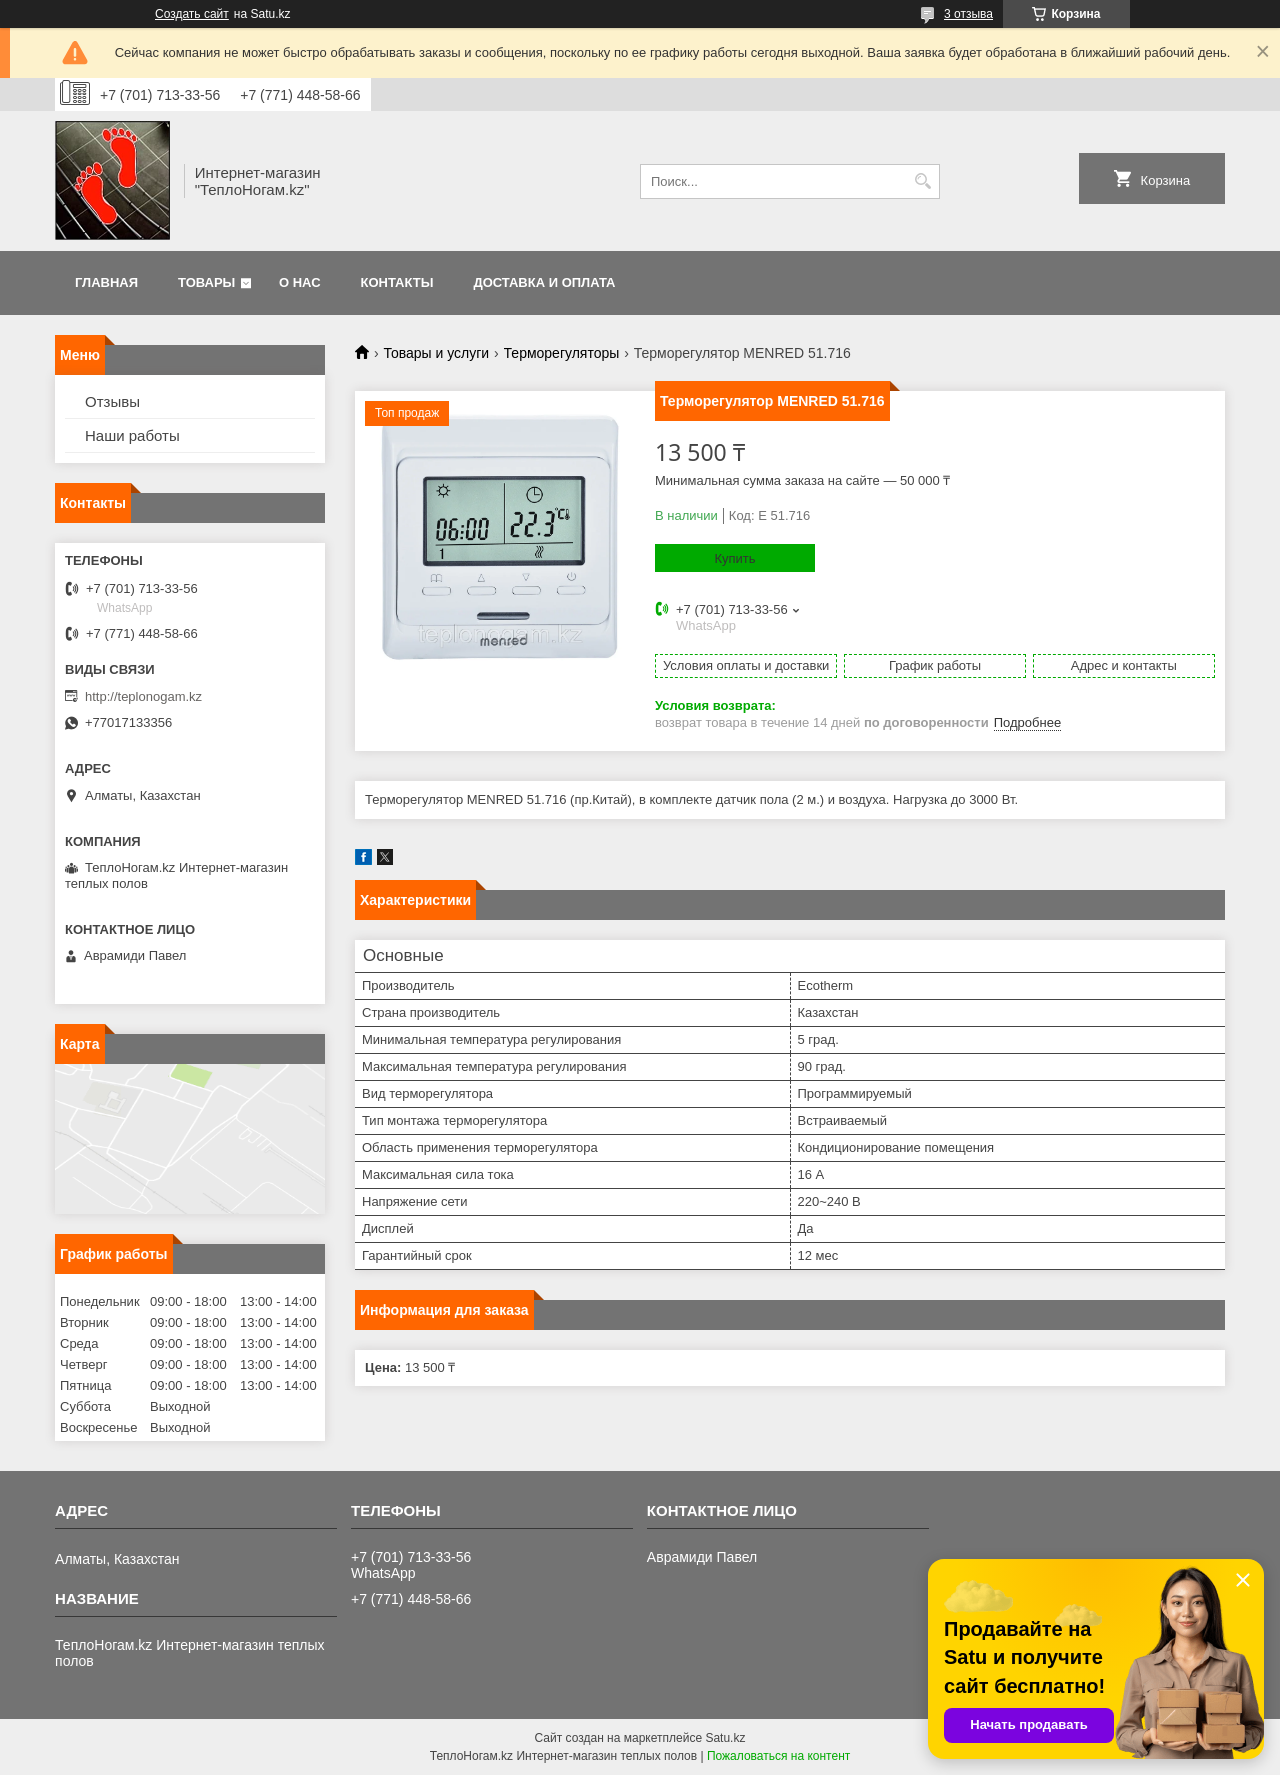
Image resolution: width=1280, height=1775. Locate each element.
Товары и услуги (436, 353)
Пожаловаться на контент (778, 1756)
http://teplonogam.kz (143, 696)
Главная (106, 282)
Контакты (397, 282)
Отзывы (112, 401)
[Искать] (922, 181)
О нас (300, 282)
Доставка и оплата (544, 282)
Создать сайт (192, 14)
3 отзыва (968, 14)
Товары (206, 282)
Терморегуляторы (562, 353)
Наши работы (132, 435)
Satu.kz (725, 1738)
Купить (734, 558)
